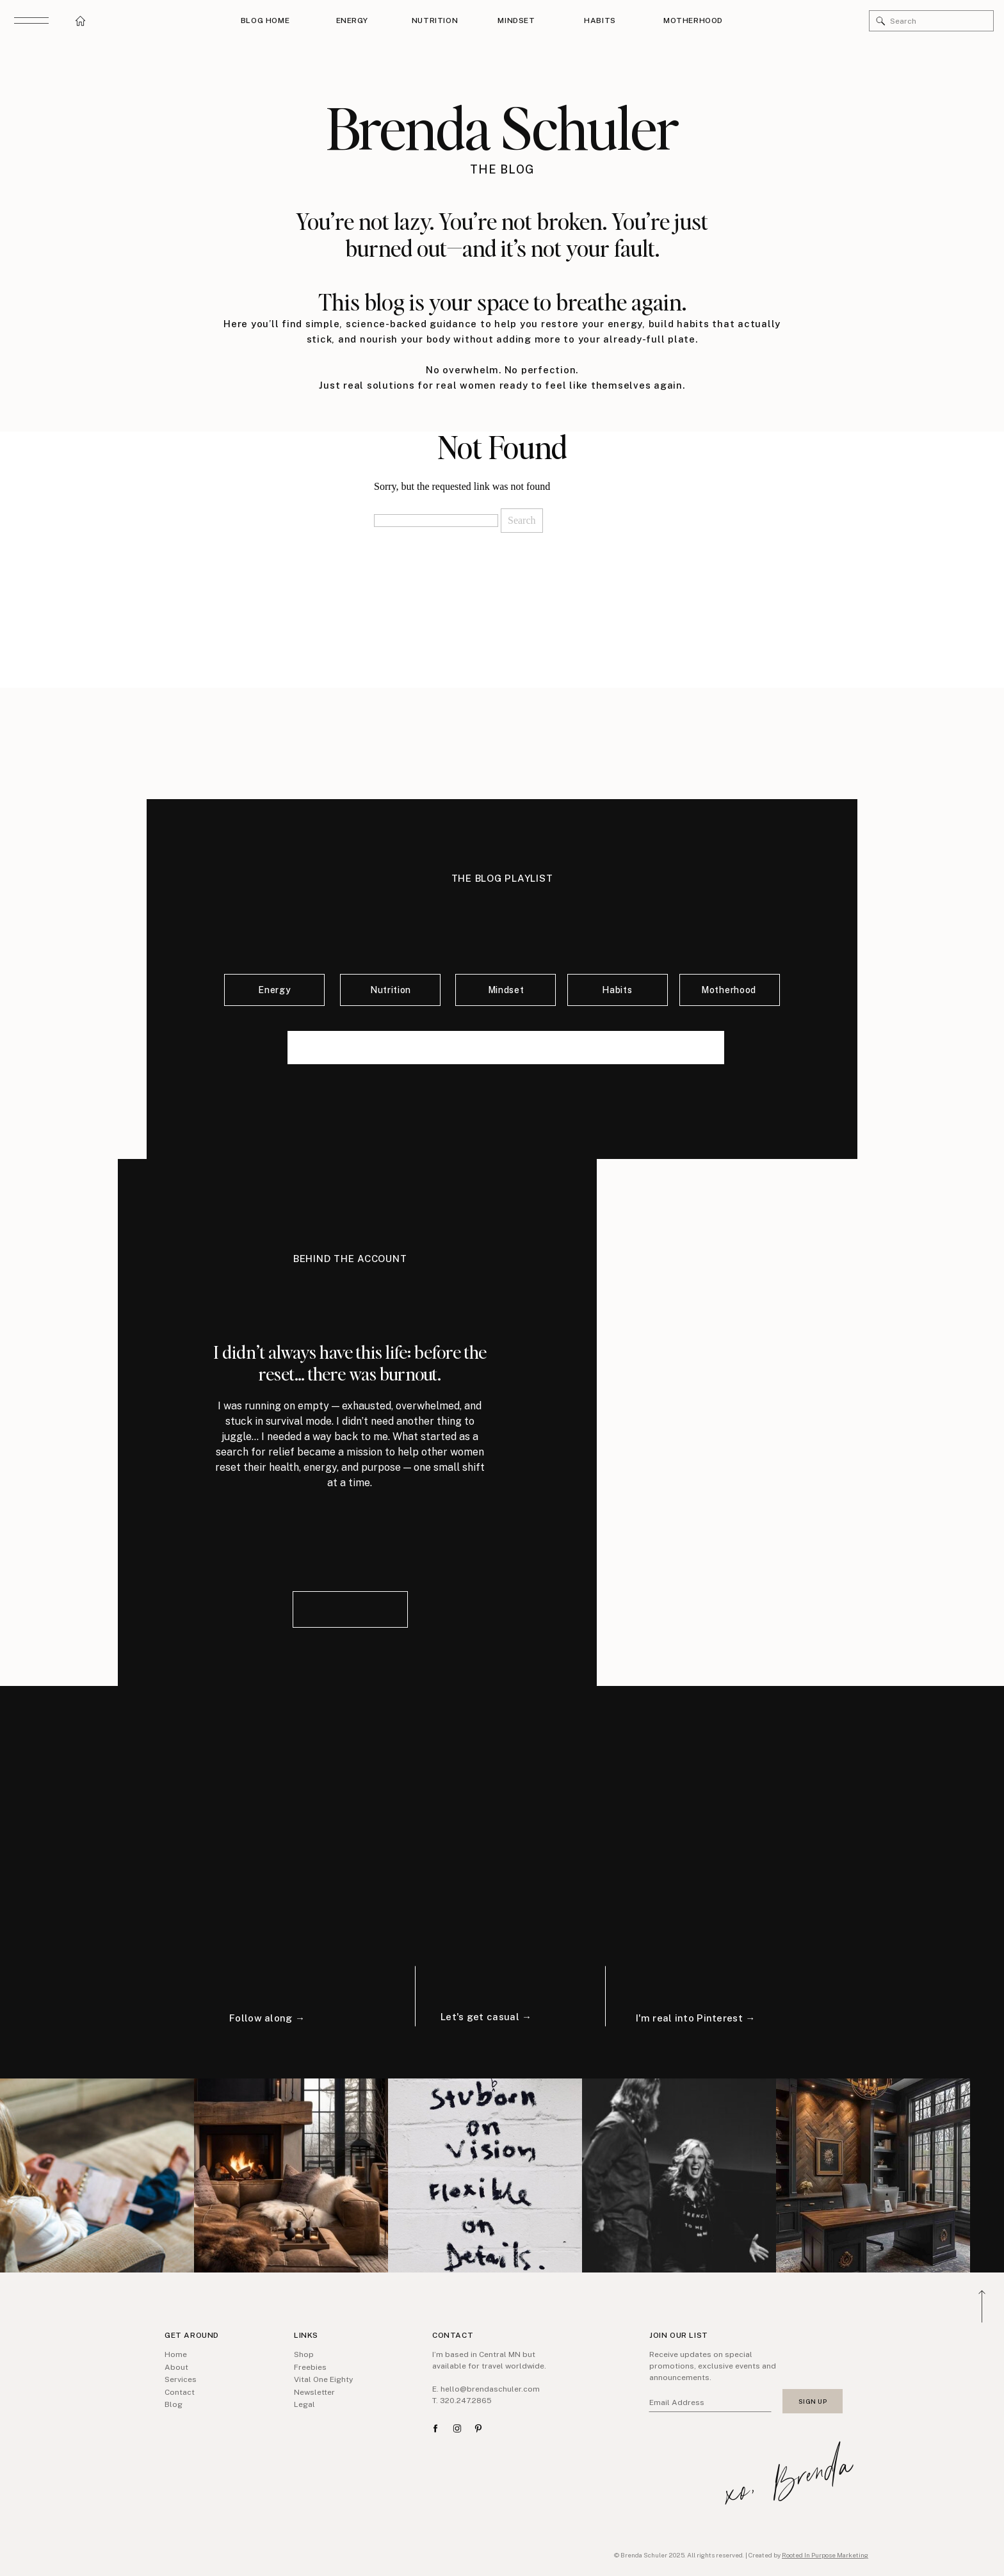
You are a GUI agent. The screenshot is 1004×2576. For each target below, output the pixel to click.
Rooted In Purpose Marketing (825, 2555)
